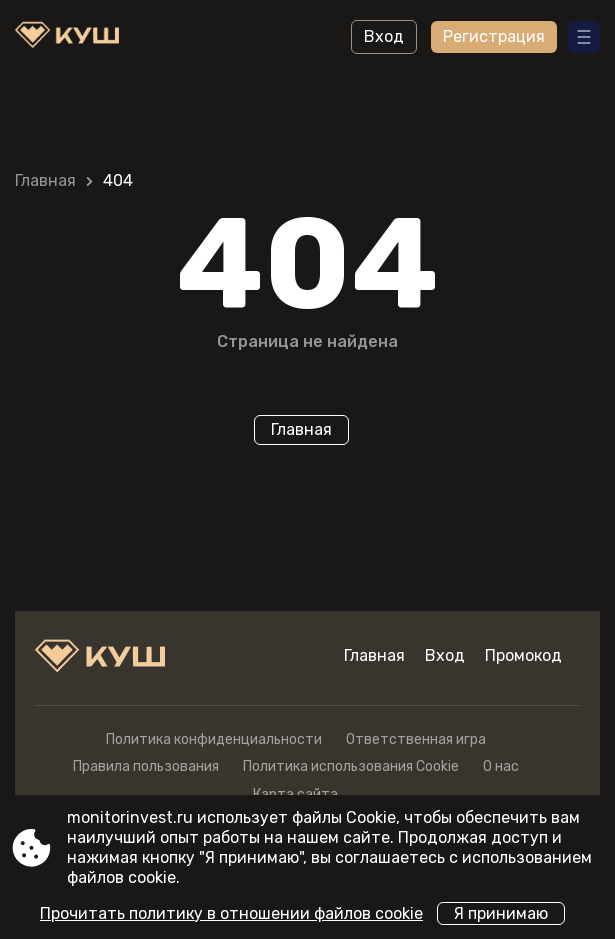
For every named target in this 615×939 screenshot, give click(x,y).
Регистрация (494, 36)
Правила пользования (146, 766)
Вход (384, 36)
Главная (45, 180)
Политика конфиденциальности (214, 739)
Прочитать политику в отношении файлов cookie (231, 913)
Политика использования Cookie (351, 766)
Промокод (523, 655)
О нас (501, 766)
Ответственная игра (416, 739)
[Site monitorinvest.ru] (70, 37)
